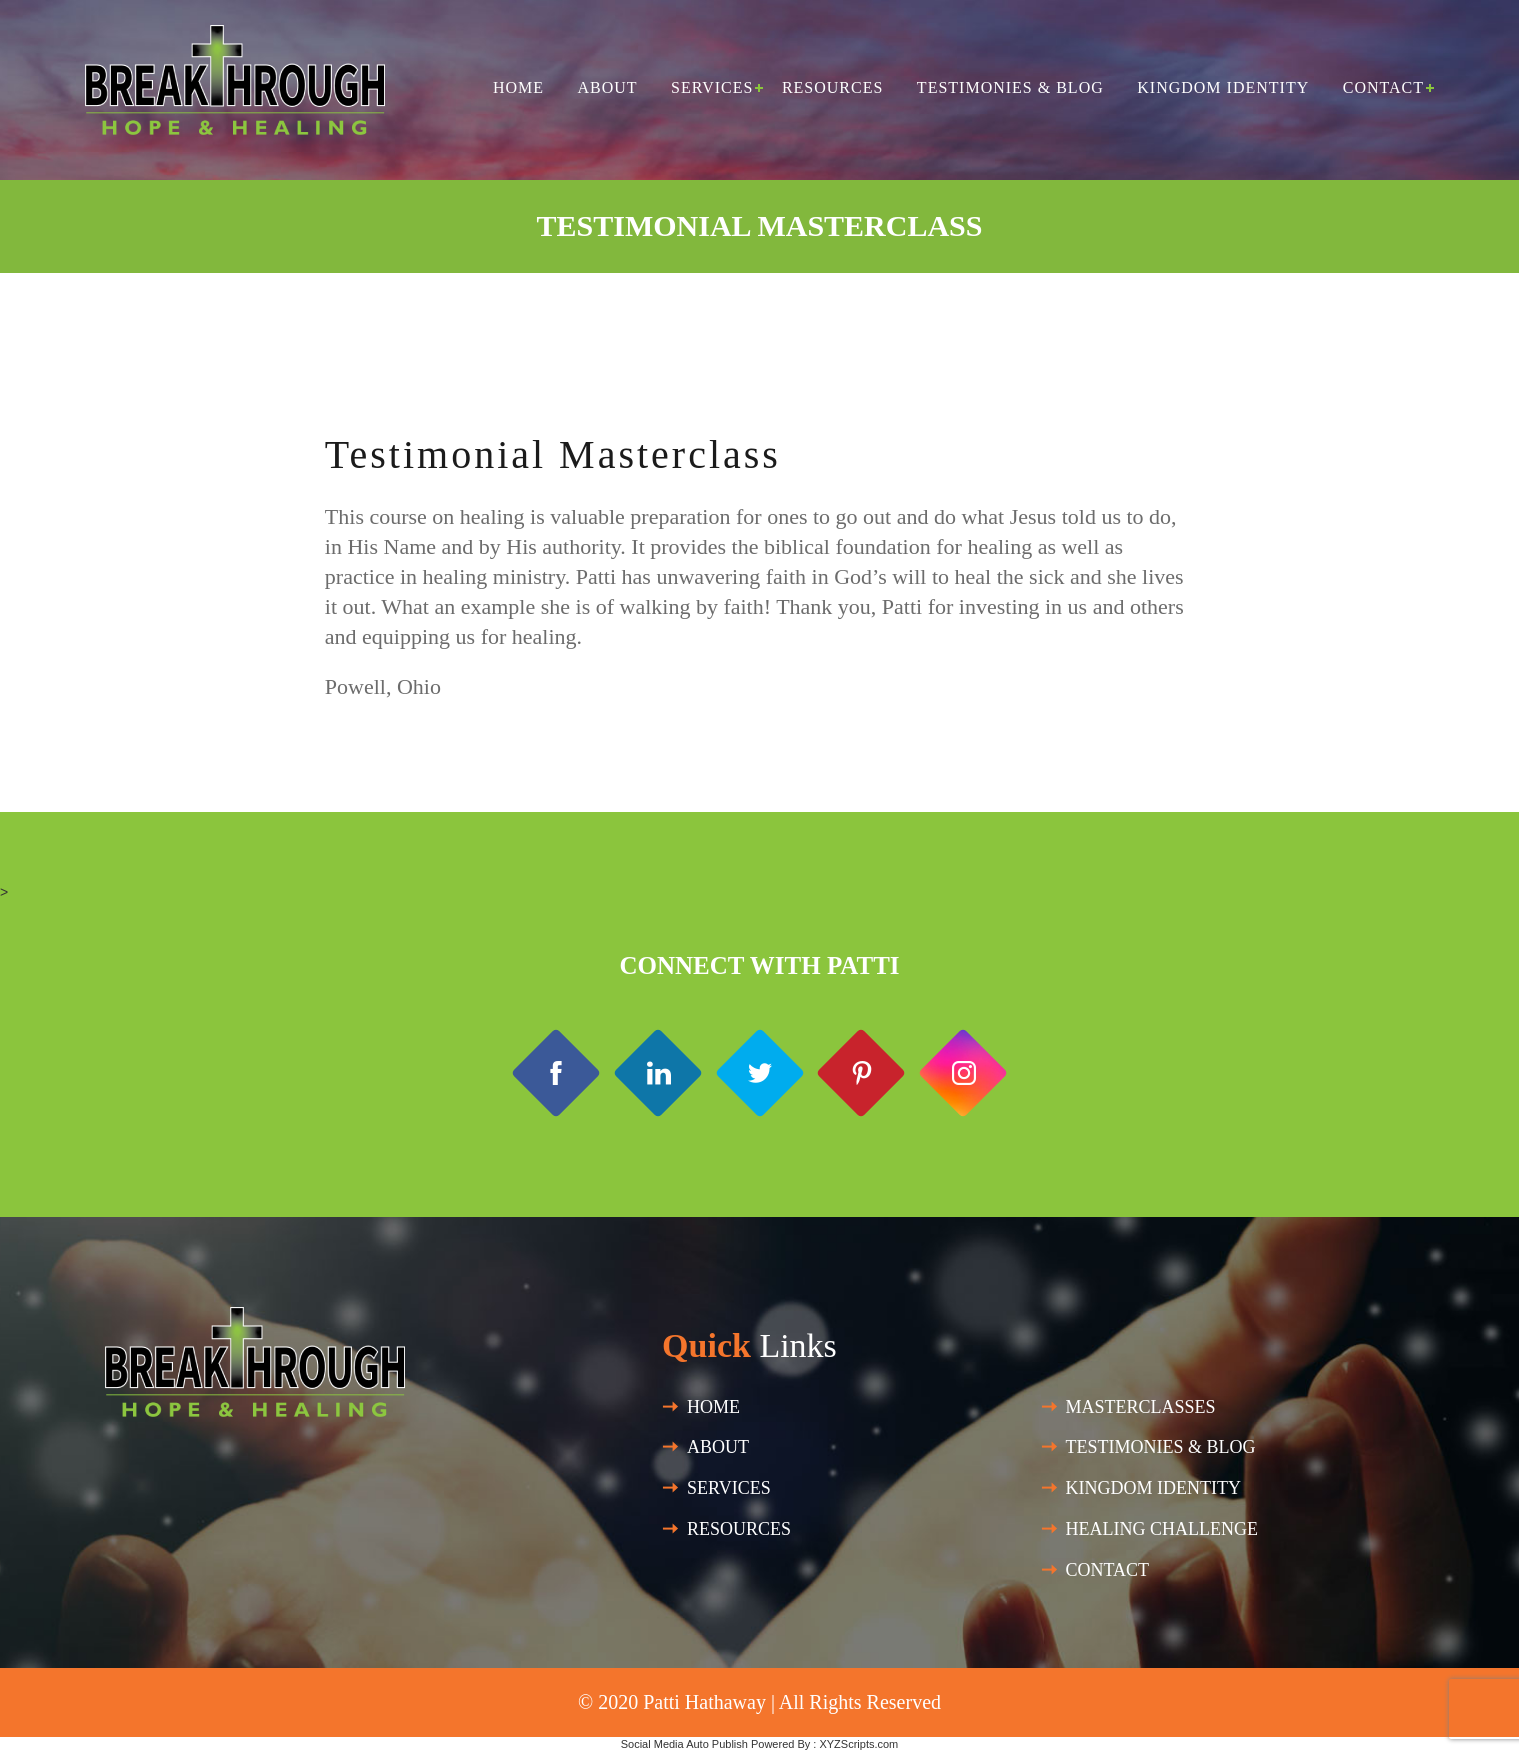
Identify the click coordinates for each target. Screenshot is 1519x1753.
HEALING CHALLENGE (1162, 1529)
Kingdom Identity (1223, 87)
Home (518, 87)
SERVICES (729, 1488)
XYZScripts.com (858, 1744)
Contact (1383, 87)
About (607, 87)
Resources (832, 87)
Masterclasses (1141, 1407)
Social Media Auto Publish (684, 1744)
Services (712, 87)
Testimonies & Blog (1010, 87)
